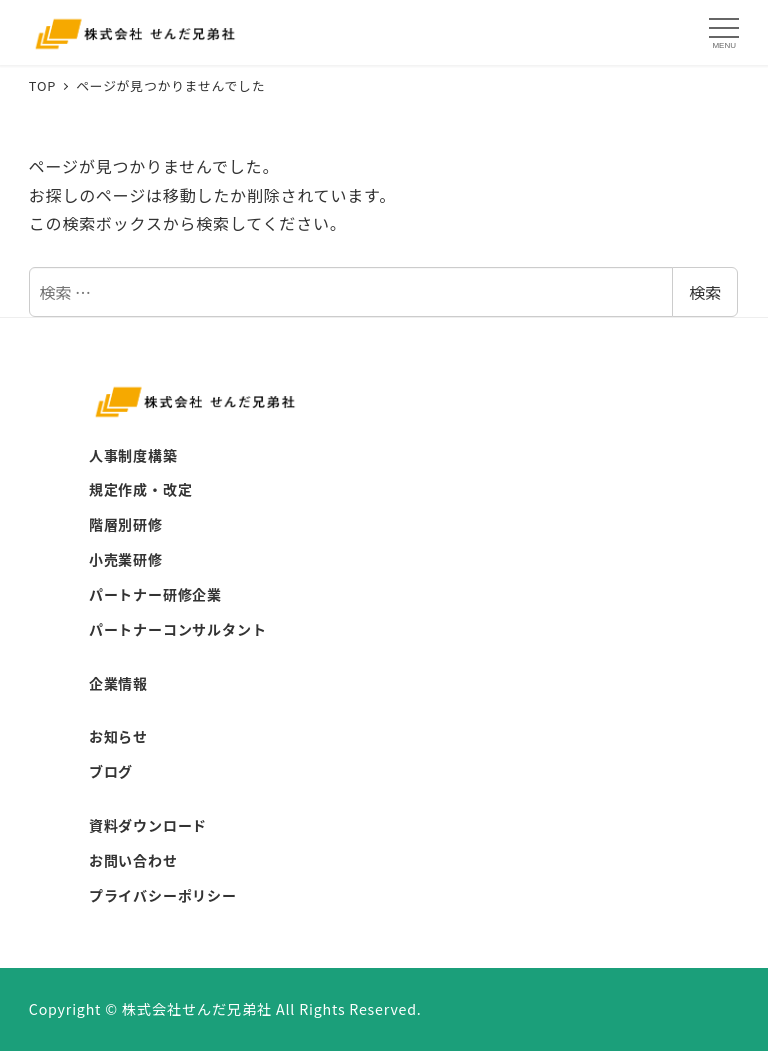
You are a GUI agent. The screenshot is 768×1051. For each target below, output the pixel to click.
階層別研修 (126, 524)
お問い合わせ (133, 860)
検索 (705, 292)
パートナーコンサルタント (178, 629)
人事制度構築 (133, 455)
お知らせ (118, 736)
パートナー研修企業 (155, 594)
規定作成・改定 (141, 489)
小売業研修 (126, 559)
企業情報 (118, 683)
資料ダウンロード (148, 825)
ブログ (111, 771)
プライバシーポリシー (163, 895)
